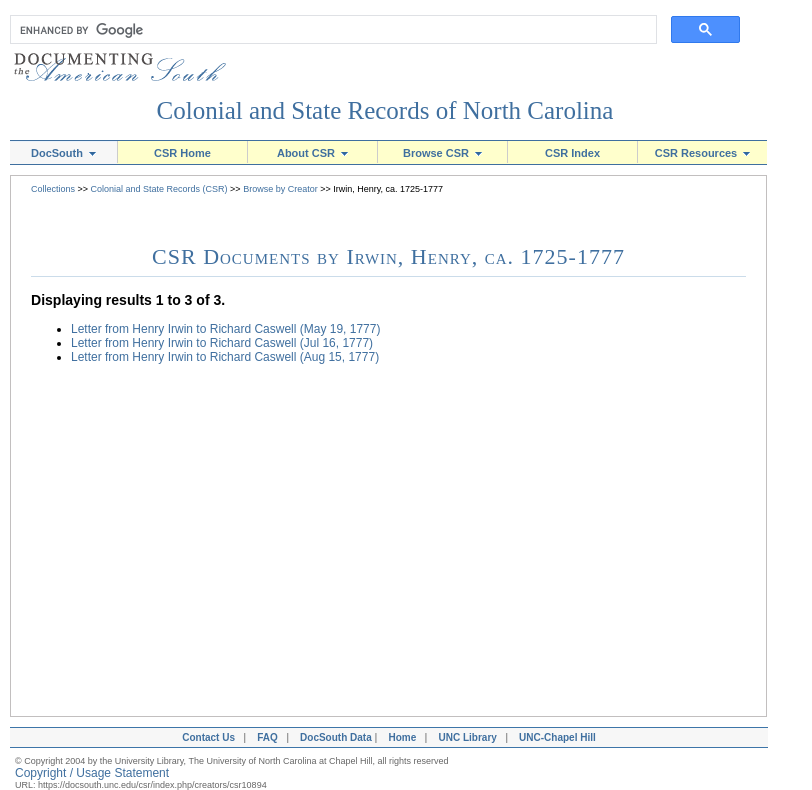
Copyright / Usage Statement (92, 773)
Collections (53, 189)
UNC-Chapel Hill (560, 737)
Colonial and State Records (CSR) (159, 189)
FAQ (267, 737)
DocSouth (63, 153)
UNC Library (467, 737)
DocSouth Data (336, 737)
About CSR (312, 153)
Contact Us (206, 737)
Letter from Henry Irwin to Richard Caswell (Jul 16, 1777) (222, 343)
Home (402, 737)
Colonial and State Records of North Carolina (385, 110)
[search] (329, 30)
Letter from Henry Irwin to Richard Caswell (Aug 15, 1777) (225, 357)
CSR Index (572, 153)
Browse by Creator (280, 189)
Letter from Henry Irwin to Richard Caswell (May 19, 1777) (225, 329)
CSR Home (182, 153)
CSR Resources (703, 153)
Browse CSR (442, 153)
